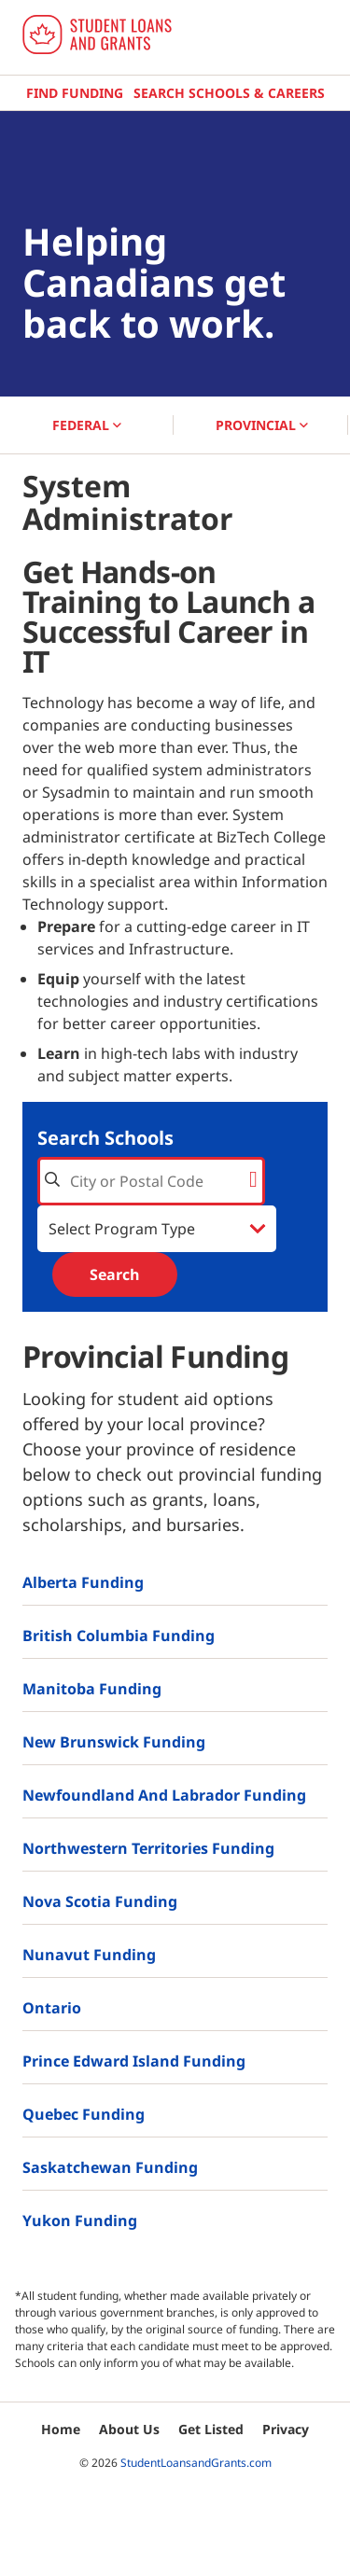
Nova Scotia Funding (99, 1901)
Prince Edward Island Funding (133, 2061)
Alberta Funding (83, 1582)
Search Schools (105, 1137)
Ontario (51, 2008)
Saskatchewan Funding (110, 2167)
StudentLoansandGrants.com (196, 2463)
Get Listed (211, 2429)
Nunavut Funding (89, 1954)
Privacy (285, 2429)
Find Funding (74, 93)
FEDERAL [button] (86, 425)
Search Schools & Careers (229, 93)
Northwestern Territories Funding (148, 1848)
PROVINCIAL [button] (262, 425)
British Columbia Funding (118, 1635)
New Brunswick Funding (113, 1742)
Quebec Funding (83, 2114)
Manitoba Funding (91, 1688)
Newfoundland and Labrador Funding (164, 1795)
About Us (129, 2429)
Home (60, 2429)
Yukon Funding (79, 2220)
